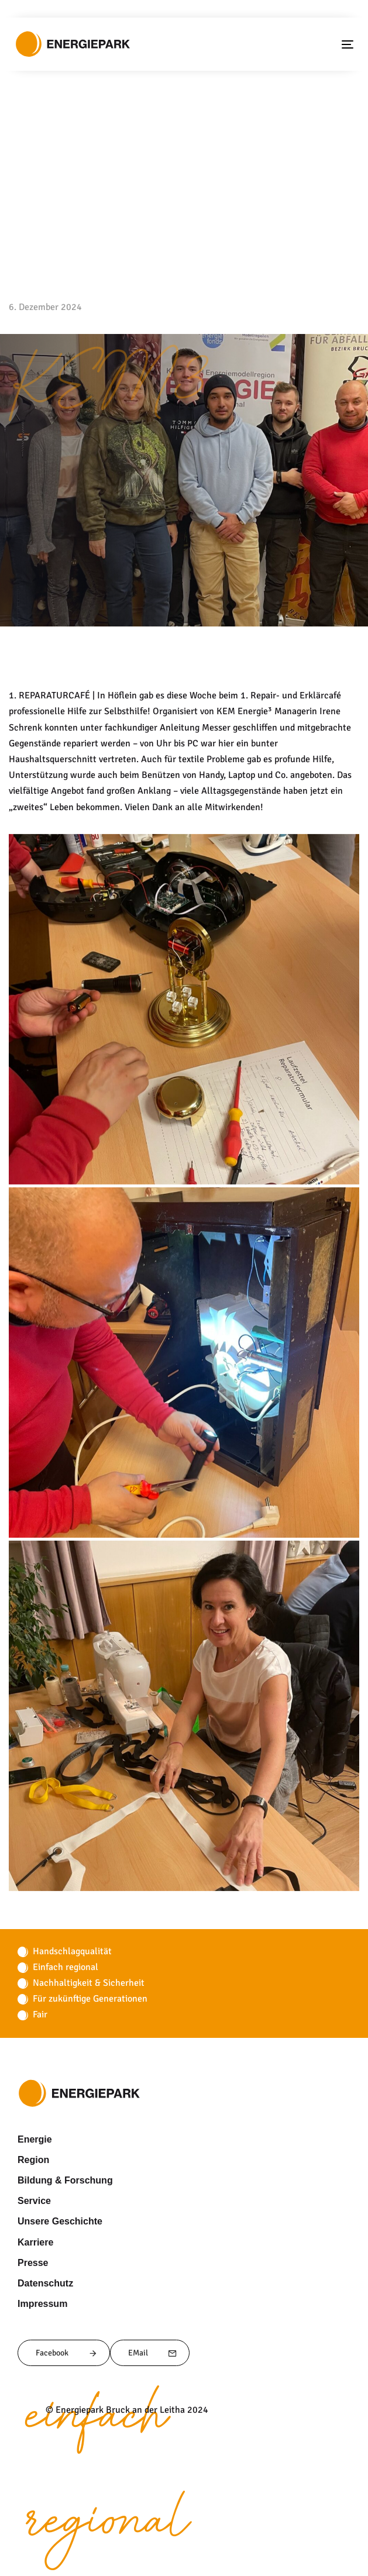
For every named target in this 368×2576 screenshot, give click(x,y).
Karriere (34, 2242)
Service (32, 2200)
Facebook (67, 2353)
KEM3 (108, 395)
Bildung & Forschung (59, 2180)
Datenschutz (43, 2283)
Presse (31, 2262)
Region (31, 2159)
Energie (33, 2139)
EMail (152, 2353)
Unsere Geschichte (56, 2221)
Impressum (40, 2303)
